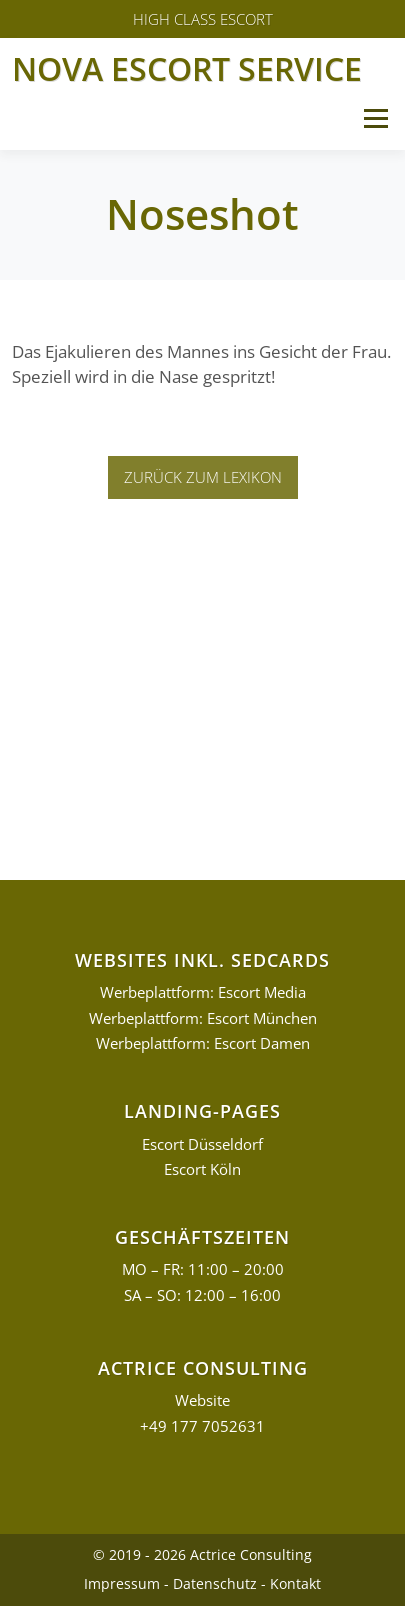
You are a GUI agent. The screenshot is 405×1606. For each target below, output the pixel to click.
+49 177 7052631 (202, 1426)
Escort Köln (202, 1169)
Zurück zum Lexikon (203, 477)
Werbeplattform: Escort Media (203, 992)
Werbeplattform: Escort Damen (203, 1043)
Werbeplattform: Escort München (203, 1018)
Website (202, 1400)
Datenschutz (215, 1583)
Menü (375, 118)
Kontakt (295, 1583)
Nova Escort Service (187, 68)
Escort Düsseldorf (202, 1144)
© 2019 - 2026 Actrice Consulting (202, 1554)
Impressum (122, 1583)
